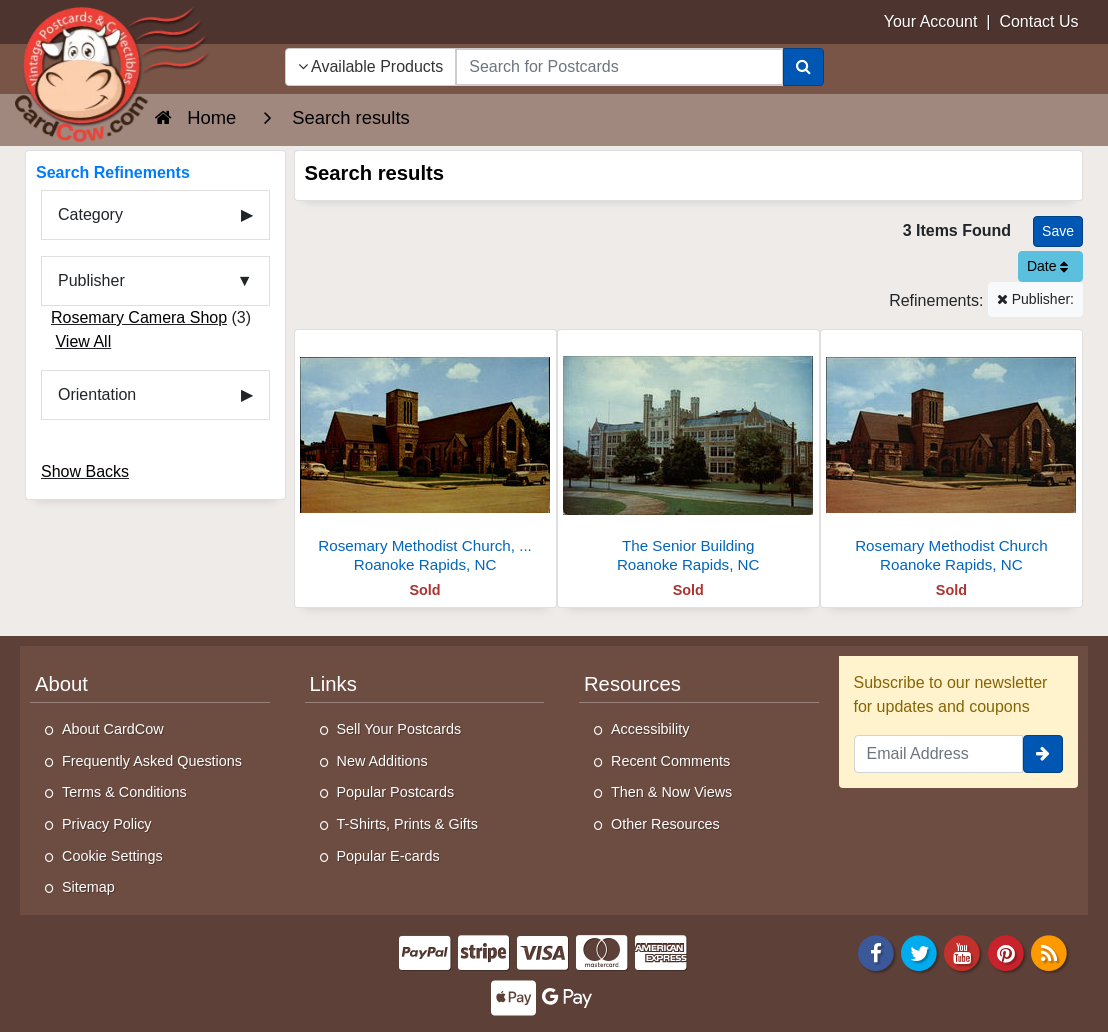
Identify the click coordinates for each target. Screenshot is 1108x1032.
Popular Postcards (396, 792)
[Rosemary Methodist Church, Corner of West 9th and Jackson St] (425, 456)
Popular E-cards (388, 856)
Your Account (931, 21)
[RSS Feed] (1049, 951)
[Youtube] (963, 951)
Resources (632, 684)
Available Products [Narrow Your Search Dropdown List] (371, 66)
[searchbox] (619, 67)
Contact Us (1038, 21)
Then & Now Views (671, 792)
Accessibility (650, 729)
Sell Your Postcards (399, 729)
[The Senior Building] (688, 456)
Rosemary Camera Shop (139, 317)
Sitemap (88, 887)
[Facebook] (876, 951)
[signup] (1043, 754)
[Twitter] (919, 951)
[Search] (803, 67)
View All (83, 341)
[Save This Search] (1058, 231)
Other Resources (665, 824)
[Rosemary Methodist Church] (951, 456)
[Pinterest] (1006, 951)
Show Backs (85, 471)
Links (333, 684)
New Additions (382, 761)
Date (1047, 266)
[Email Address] (939, 754)
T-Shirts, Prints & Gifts (408, 824)
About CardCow (113, 729)
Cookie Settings (112, 856)
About (61, 684)
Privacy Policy (107, 824)
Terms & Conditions (124, 792)
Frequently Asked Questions (152, 761)
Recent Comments (670, 761)
